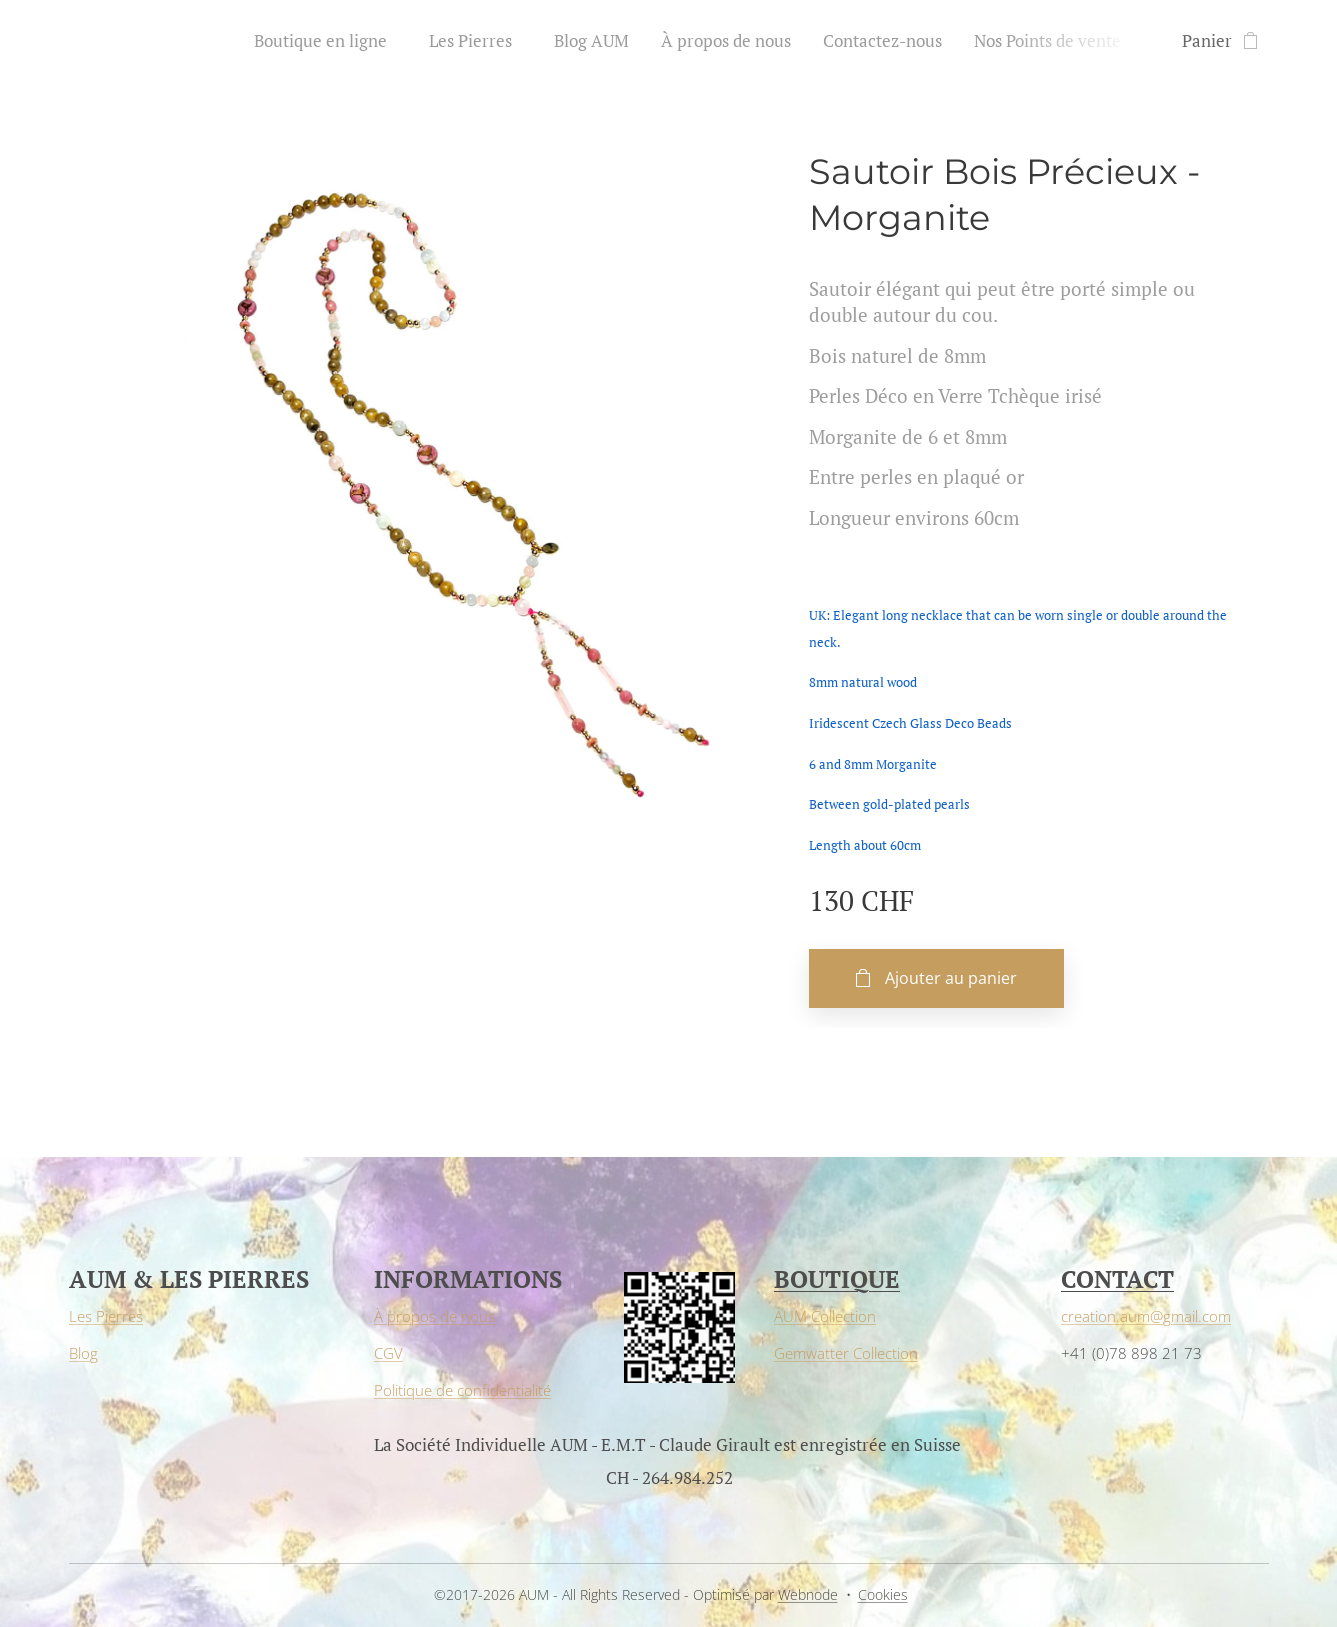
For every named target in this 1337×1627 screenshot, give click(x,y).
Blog (83, 1353)
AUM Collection (825, 1316)
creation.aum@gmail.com (1145, 1316)
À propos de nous (434, 1316)
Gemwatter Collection (846, 1353)
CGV (388, 1353)
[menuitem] (331, 41)
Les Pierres (106, 1316)
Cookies (883, 1594)
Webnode (808, 1594)
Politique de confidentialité (462, 1390)
